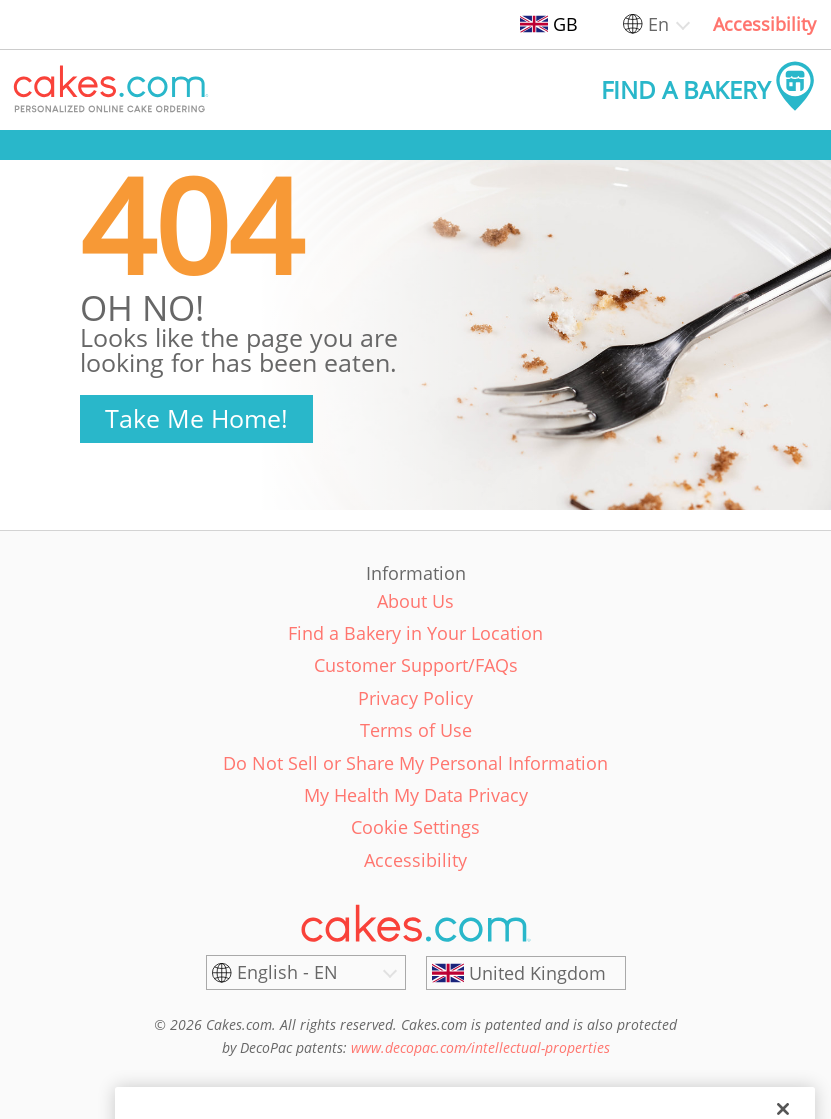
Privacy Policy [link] (415, 698)
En (658, 24)
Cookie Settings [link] (415, 827)
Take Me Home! (196, 418)
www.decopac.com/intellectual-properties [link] (480, 1047)
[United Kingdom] (526, 973)
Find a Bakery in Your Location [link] (415, 633)
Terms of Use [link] (416, 730)
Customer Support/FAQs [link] (416, 665)
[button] (111, 90)
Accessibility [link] (764, 24)
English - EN (287, 972)
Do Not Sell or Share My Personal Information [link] (415, 763)
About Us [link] (415, 601)
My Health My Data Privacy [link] (416, 795)
